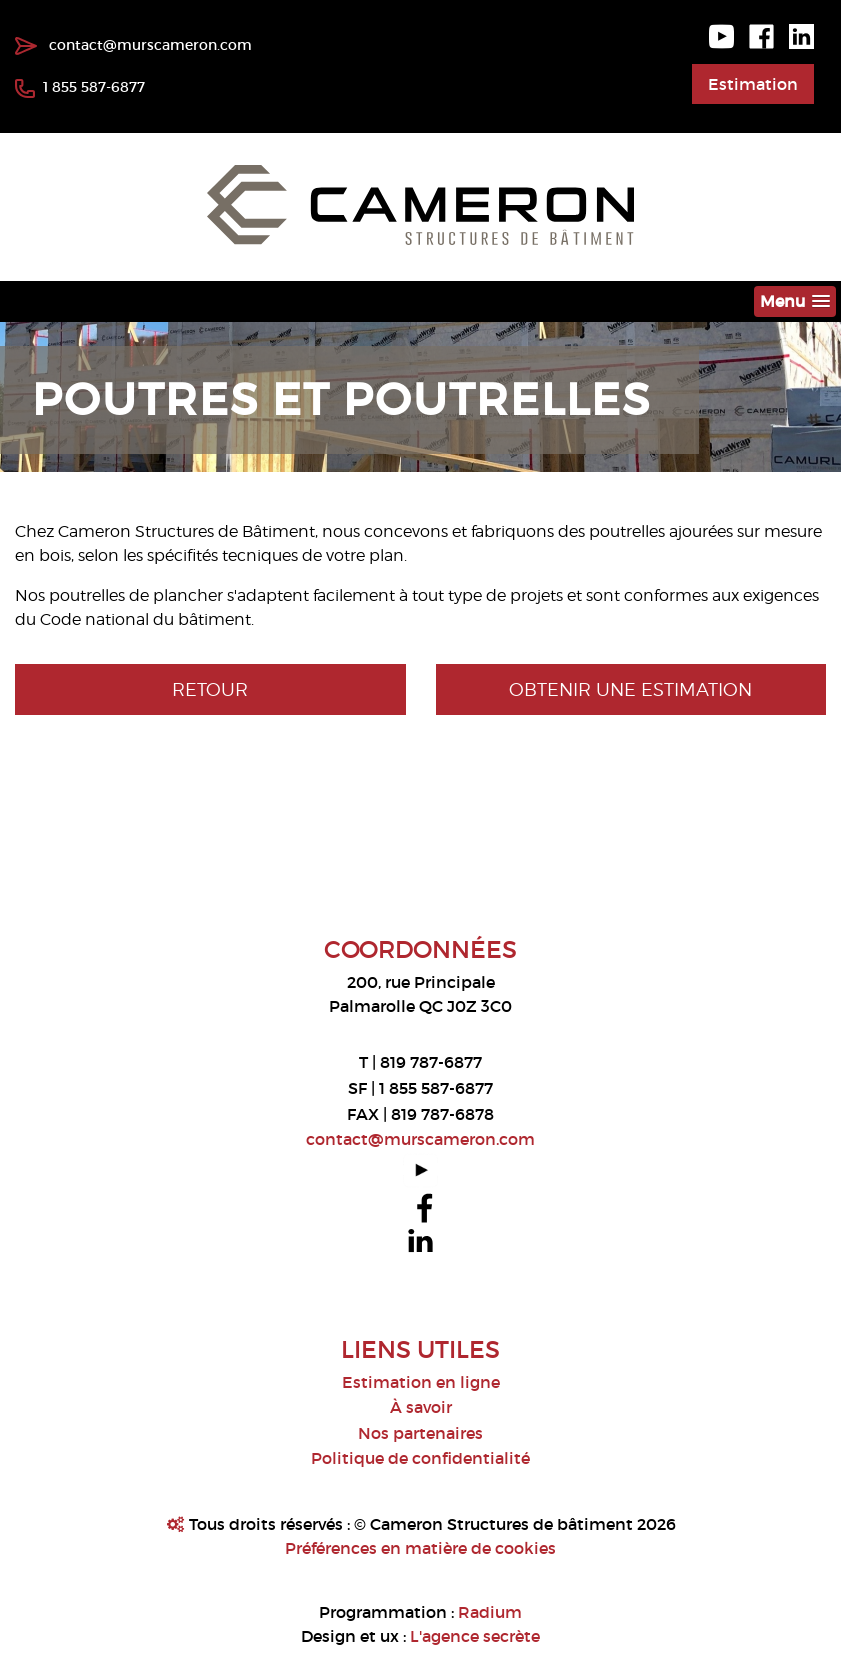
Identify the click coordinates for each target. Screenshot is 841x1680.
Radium (490, 1612)
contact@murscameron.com (133, 45)
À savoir (421, 1407)
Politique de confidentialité (420, 1458)
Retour (210, 689)
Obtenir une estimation (630, 689)
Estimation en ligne (421, 1382)
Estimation (753, 84)
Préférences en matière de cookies (420, 1548)
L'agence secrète (475, 1636)
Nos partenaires (420, 1433)
